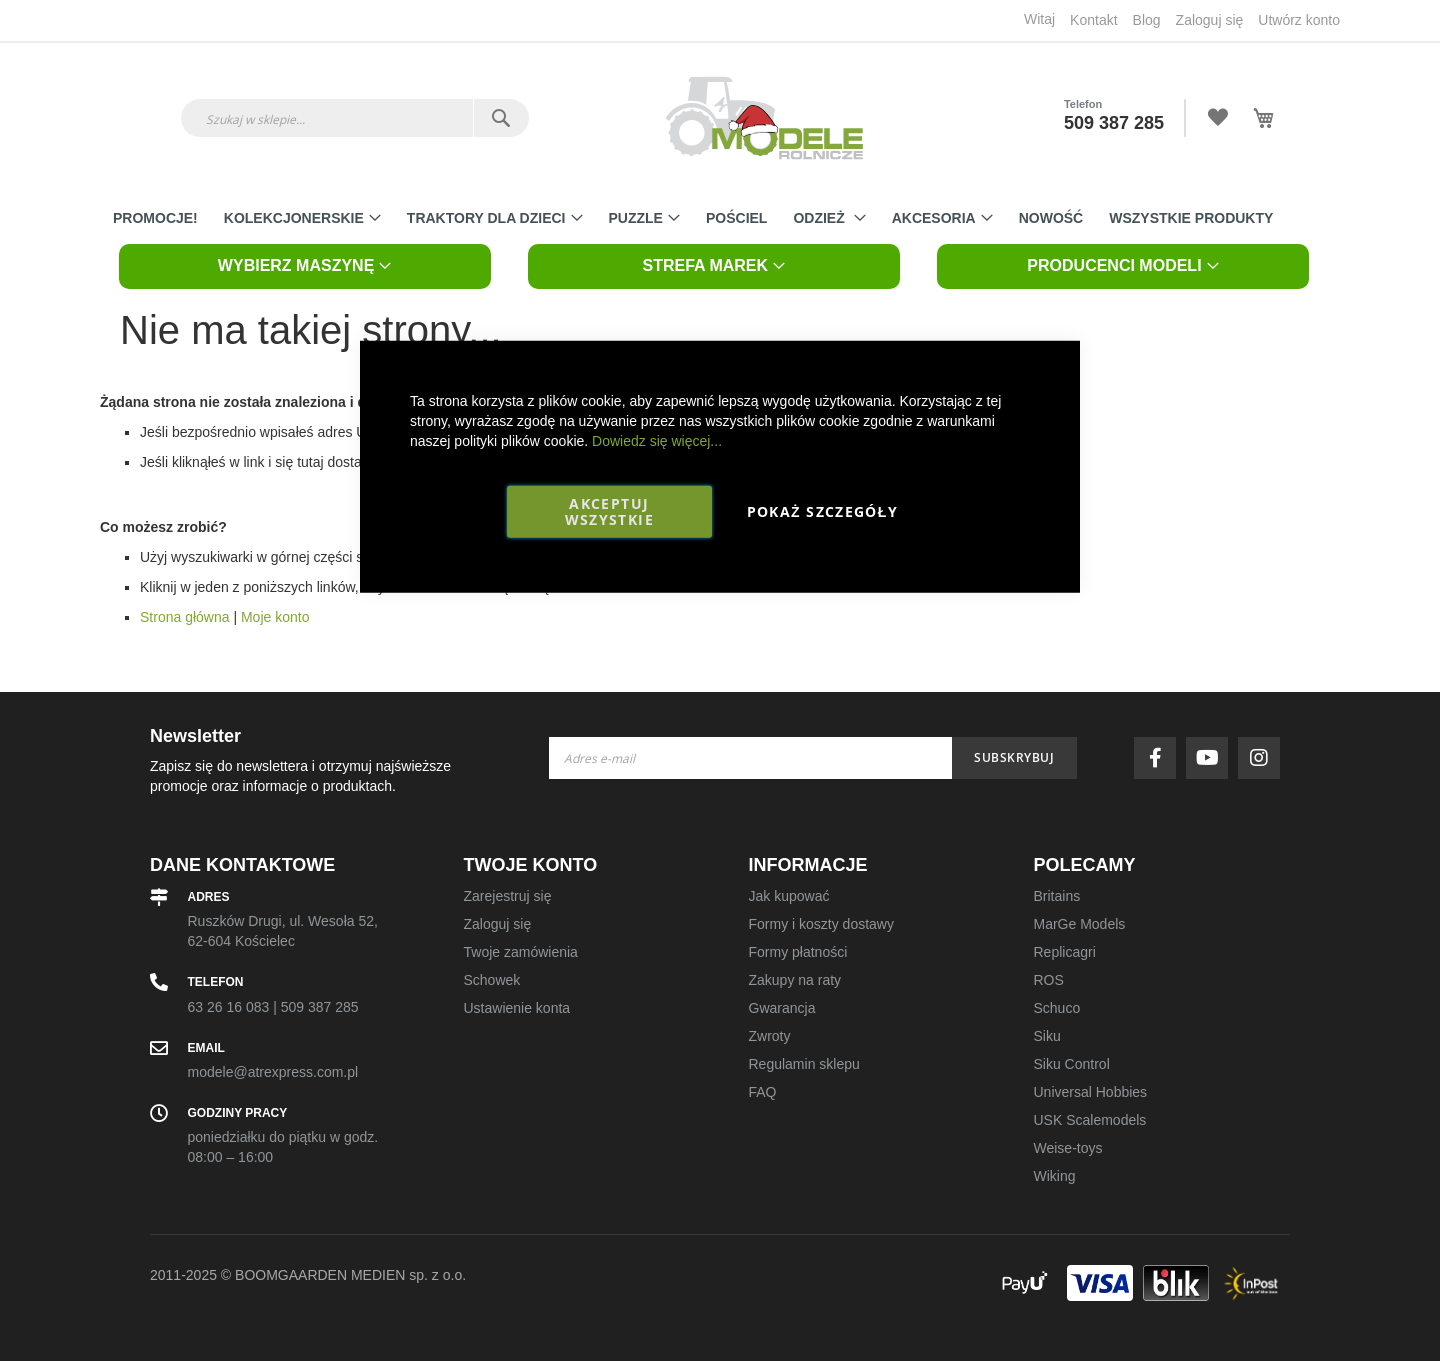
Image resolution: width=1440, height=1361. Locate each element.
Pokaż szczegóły (822, 510)
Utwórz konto (1299, 20)
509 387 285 (1114, 123)
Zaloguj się (1210, 20)
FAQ (763, 1092)
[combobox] (355, 118)
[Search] (500, 118)
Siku (1047, 1036)
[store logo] (764, 118)
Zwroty (770, 1036)
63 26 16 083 (229, 1007)
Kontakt (1093, 20)
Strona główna (185, 617)
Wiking (1055, 1176)
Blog (1147, 20)
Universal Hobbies (1091, 1092)
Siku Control (1072, 1064)
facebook (1160, 758)
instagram (1264, 758)
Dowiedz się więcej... (657, 440)
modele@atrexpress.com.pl (273, 1072)
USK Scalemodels (1090, 1120)
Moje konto (275, 617)
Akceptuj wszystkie (609, 510)
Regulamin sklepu (804, 1064)
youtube (1212, 758)
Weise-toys (1068, 1148)
